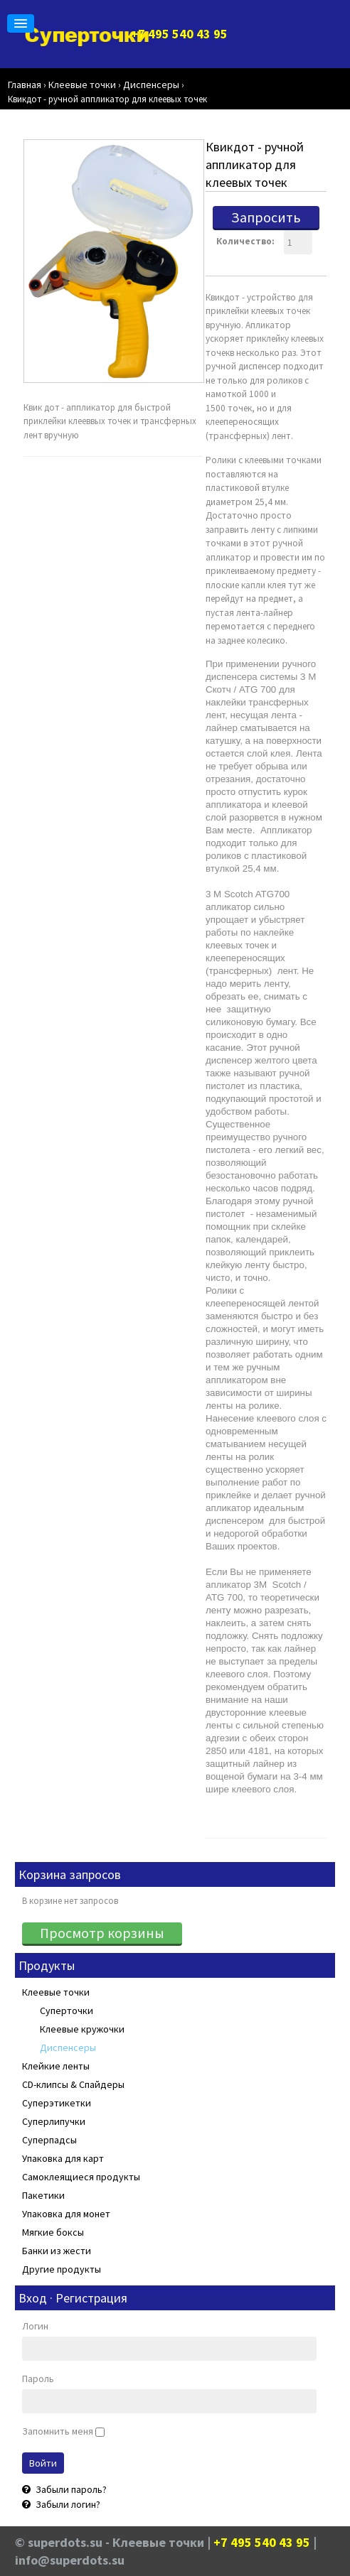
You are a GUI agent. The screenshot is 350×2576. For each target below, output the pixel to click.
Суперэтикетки (56, 2102)
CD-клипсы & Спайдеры (73, 2084)
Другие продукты (61, 2269)
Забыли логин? (66, 2504)
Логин (35, 2326)
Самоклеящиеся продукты (81, 2176)
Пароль (38, 2378)
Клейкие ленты (56, 2066)
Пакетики (43, 2195)
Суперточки (66, 2010)
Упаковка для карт (63, 2158)
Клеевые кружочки (82, 2029)
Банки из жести (56, 2250)
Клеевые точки (56, 1992)
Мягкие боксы (53, 2232)
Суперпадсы (49, 2139)
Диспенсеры (68, 2047)
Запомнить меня (57, 2431)
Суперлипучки (53, 2121)
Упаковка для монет (66, 2213)
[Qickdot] (113, 262)
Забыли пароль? (70, 2489)
